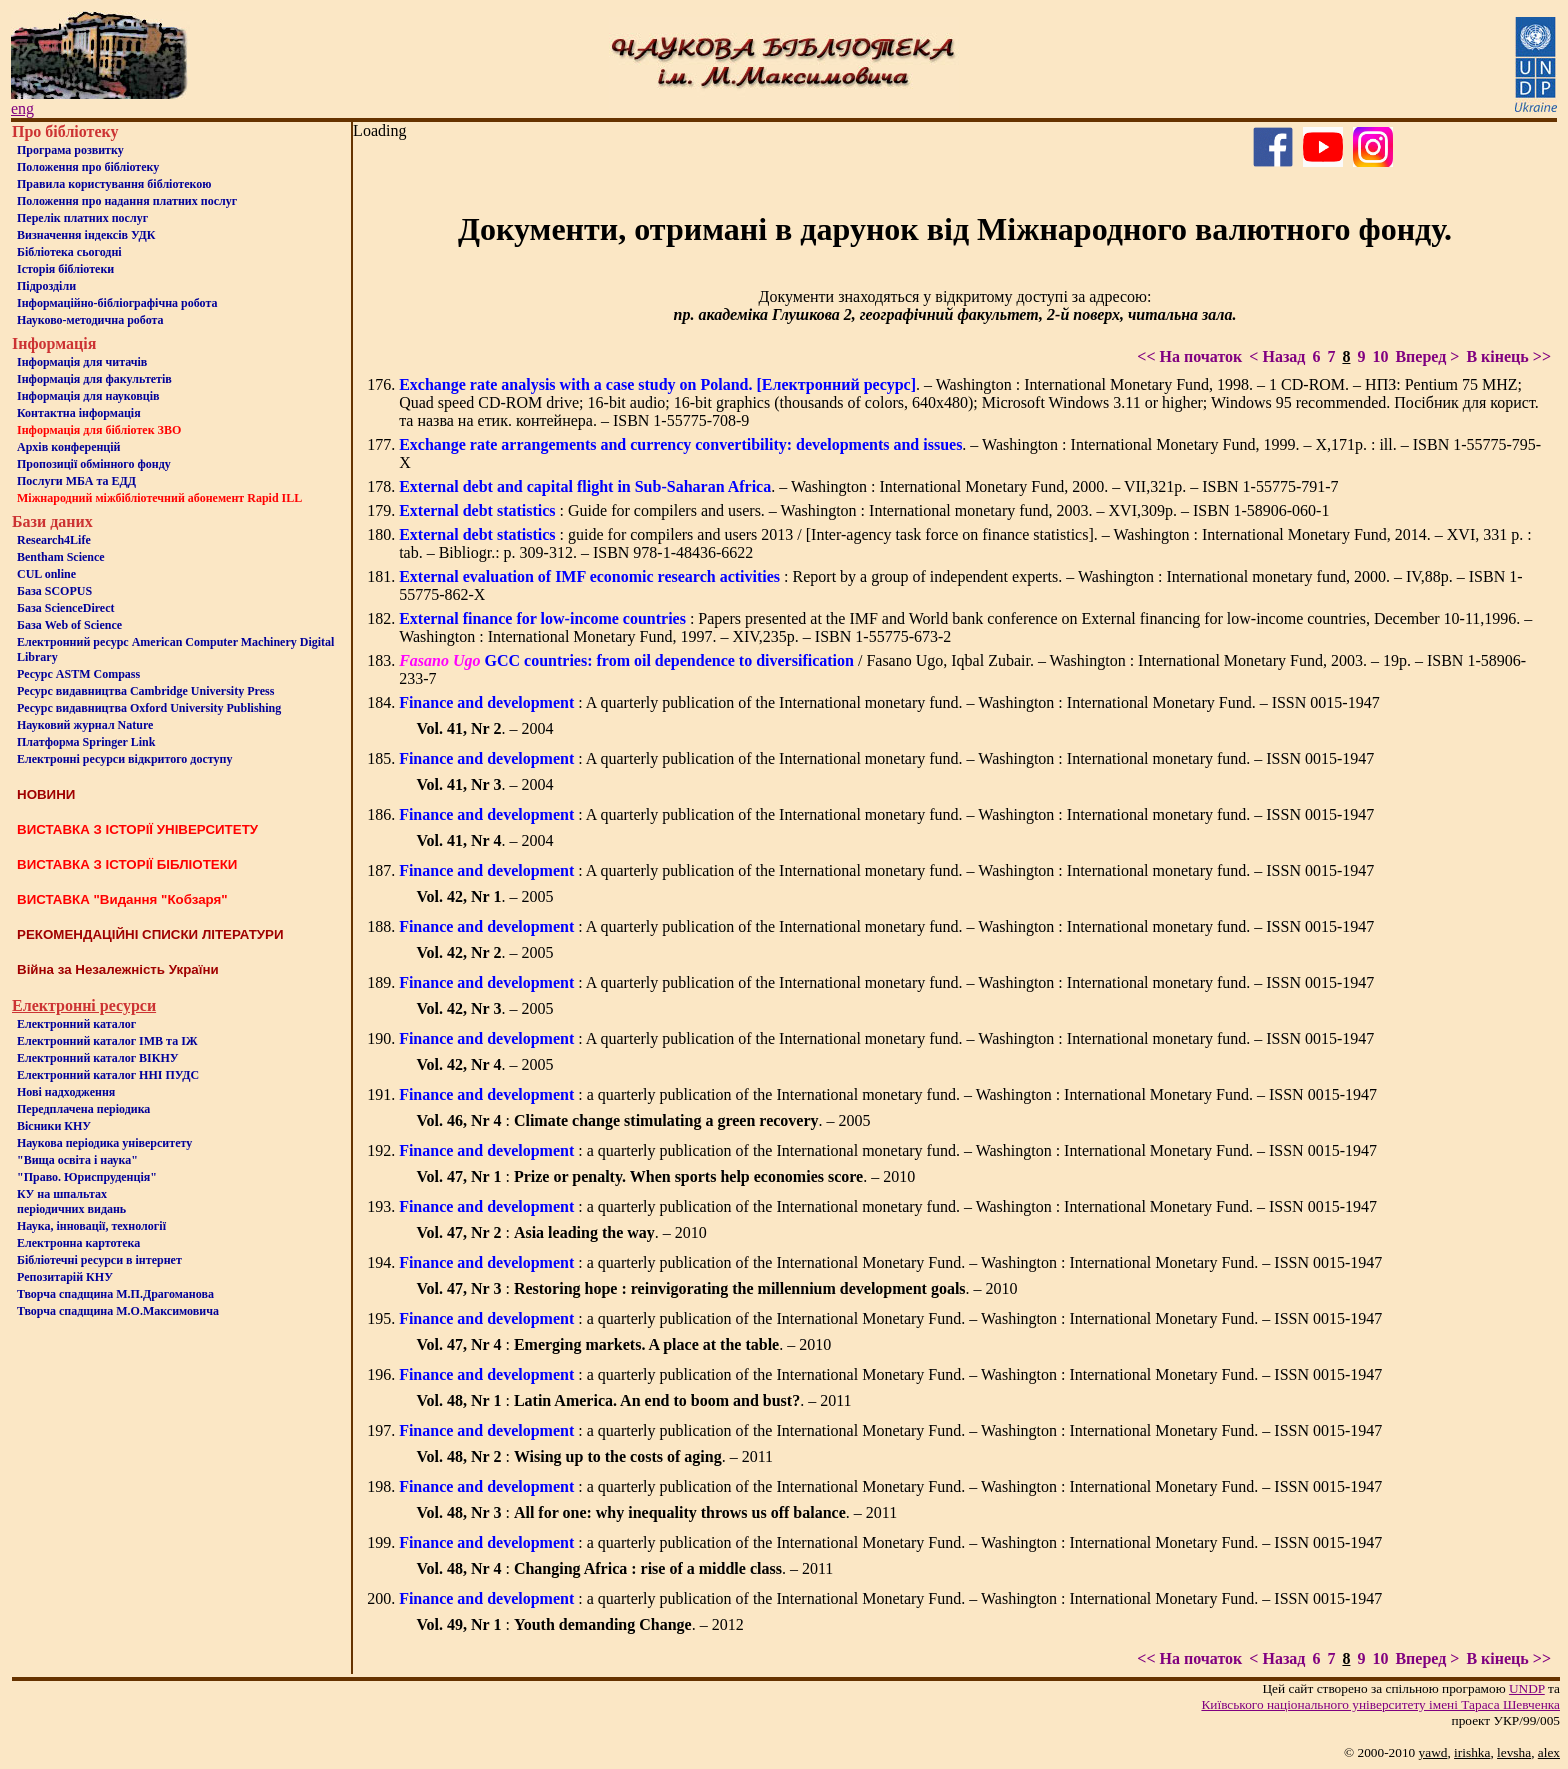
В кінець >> (1508, 356)
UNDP (1527, 1688)
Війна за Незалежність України (118, 969)
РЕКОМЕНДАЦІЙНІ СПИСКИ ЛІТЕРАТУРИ (150, 934)
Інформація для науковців (88, 396)
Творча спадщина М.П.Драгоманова (115, 1294)
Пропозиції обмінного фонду (94, 464)
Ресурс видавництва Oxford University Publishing (149, 708)
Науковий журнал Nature (85, 725)
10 (1380, 356)
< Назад (1277, 356)
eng (22, 108)
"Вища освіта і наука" (77, 1160)
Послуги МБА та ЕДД (76, 481)
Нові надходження (66, 1092)
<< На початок (1189, 356)
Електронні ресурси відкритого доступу (124, 759)
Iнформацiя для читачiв (82, 362)
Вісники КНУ (54, 1126)
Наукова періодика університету (104, 1143)
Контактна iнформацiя (79, 413)
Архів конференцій (69, 447)
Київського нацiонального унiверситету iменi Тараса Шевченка (1380, 1704)
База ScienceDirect (66, 608)
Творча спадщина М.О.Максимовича (118, 1311)
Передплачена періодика (83, 1109)
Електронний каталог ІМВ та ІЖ (107, 1041)
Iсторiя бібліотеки (65, 269)
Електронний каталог (76, 1024)
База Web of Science (69, 625)
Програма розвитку (70, 150)
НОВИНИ (46, 794)
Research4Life (54, 540)
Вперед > (1427, 356)
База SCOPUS (54, 591)
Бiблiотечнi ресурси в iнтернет (99, 1260)
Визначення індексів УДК (86, 235)
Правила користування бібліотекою (114, 184)
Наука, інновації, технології (91, 1226)
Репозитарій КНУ (65, 1277)
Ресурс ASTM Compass (78, 674)
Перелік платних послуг (82, 218)
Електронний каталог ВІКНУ (98, 1058)
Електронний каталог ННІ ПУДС (108, 1075)
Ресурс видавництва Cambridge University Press (145, 691)
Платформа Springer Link (86, 742)
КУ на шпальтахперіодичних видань (71, 1201)
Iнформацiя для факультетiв (94, 379)
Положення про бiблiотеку (88, 167)
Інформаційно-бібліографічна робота (117, 303)
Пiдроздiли (46, 286)
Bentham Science (61, 557)
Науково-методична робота (90, 320)
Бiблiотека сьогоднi (69, 252)
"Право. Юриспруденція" (87, 1177)
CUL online (46, 574)
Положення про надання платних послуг (127, 201)
